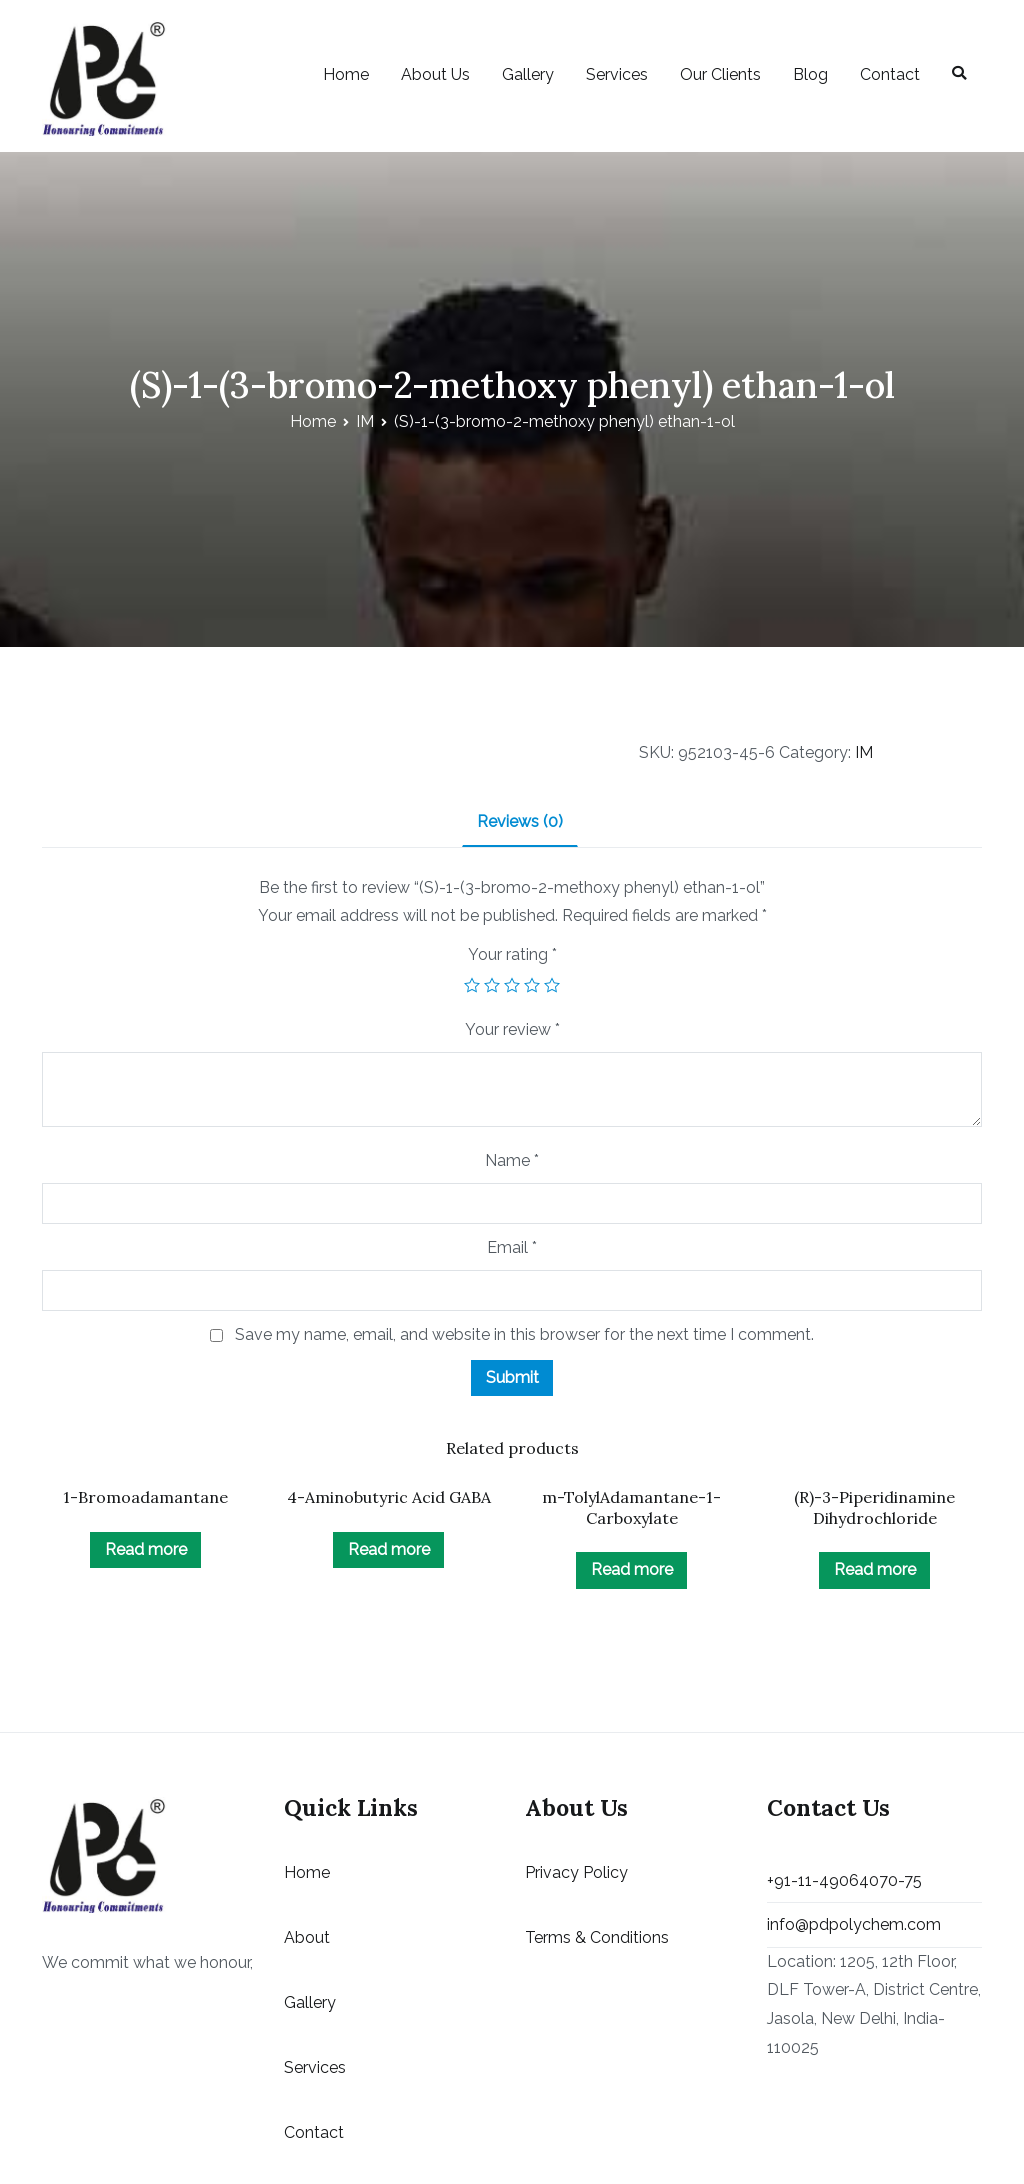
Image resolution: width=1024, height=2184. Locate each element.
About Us (435, 74)
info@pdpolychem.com (854, 1924)
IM (365, 421)
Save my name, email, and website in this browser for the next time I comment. (524, 1334)
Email (512, 1247)
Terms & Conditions (597, 1937)
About (307, 1937)
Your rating (512, 954)
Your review (512, 1029)
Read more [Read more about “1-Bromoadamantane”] (146, 1549)
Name (512, 1160)
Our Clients (720, 74)
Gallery (528, 74)
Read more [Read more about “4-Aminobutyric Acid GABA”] (389, 1549)
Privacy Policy (576, 1872)
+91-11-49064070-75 (844, 1880)
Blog (810, 74)
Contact (890, 74)
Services (617, 74)
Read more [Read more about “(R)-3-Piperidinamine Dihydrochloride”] (875, 1569)
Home (346, 74)
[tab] (520, 823)
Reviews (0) (520, 821)
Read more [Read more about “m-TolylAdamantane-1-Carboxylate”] (632, 1569)
